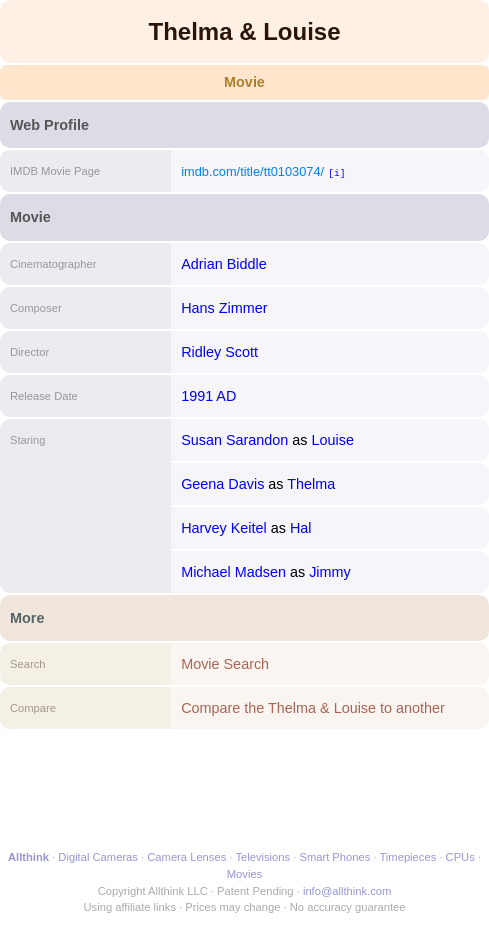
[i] (336, 172)
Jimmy (330, 572)
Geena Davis (222, 484)
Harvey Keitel (224, 528)
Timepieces (407, 857)
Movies (244, 874)
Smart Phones (334, 857)
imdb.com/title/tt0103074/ (252, 171)
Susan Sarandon (234, 440)
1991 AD (208, 396)
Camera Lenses (186, 857)
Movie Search (225, 664)
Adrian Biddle (224, 264)
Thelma (311, 484)
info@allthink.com (347, 891)
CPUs (460, 857)
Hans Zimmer (224, 308)
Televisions (262, 857)
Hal (301, 528)
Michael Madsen (233, 572)
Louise (333, 440)
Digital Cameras (98, 857)
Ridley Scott (219, 352)
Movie (244, 82)
